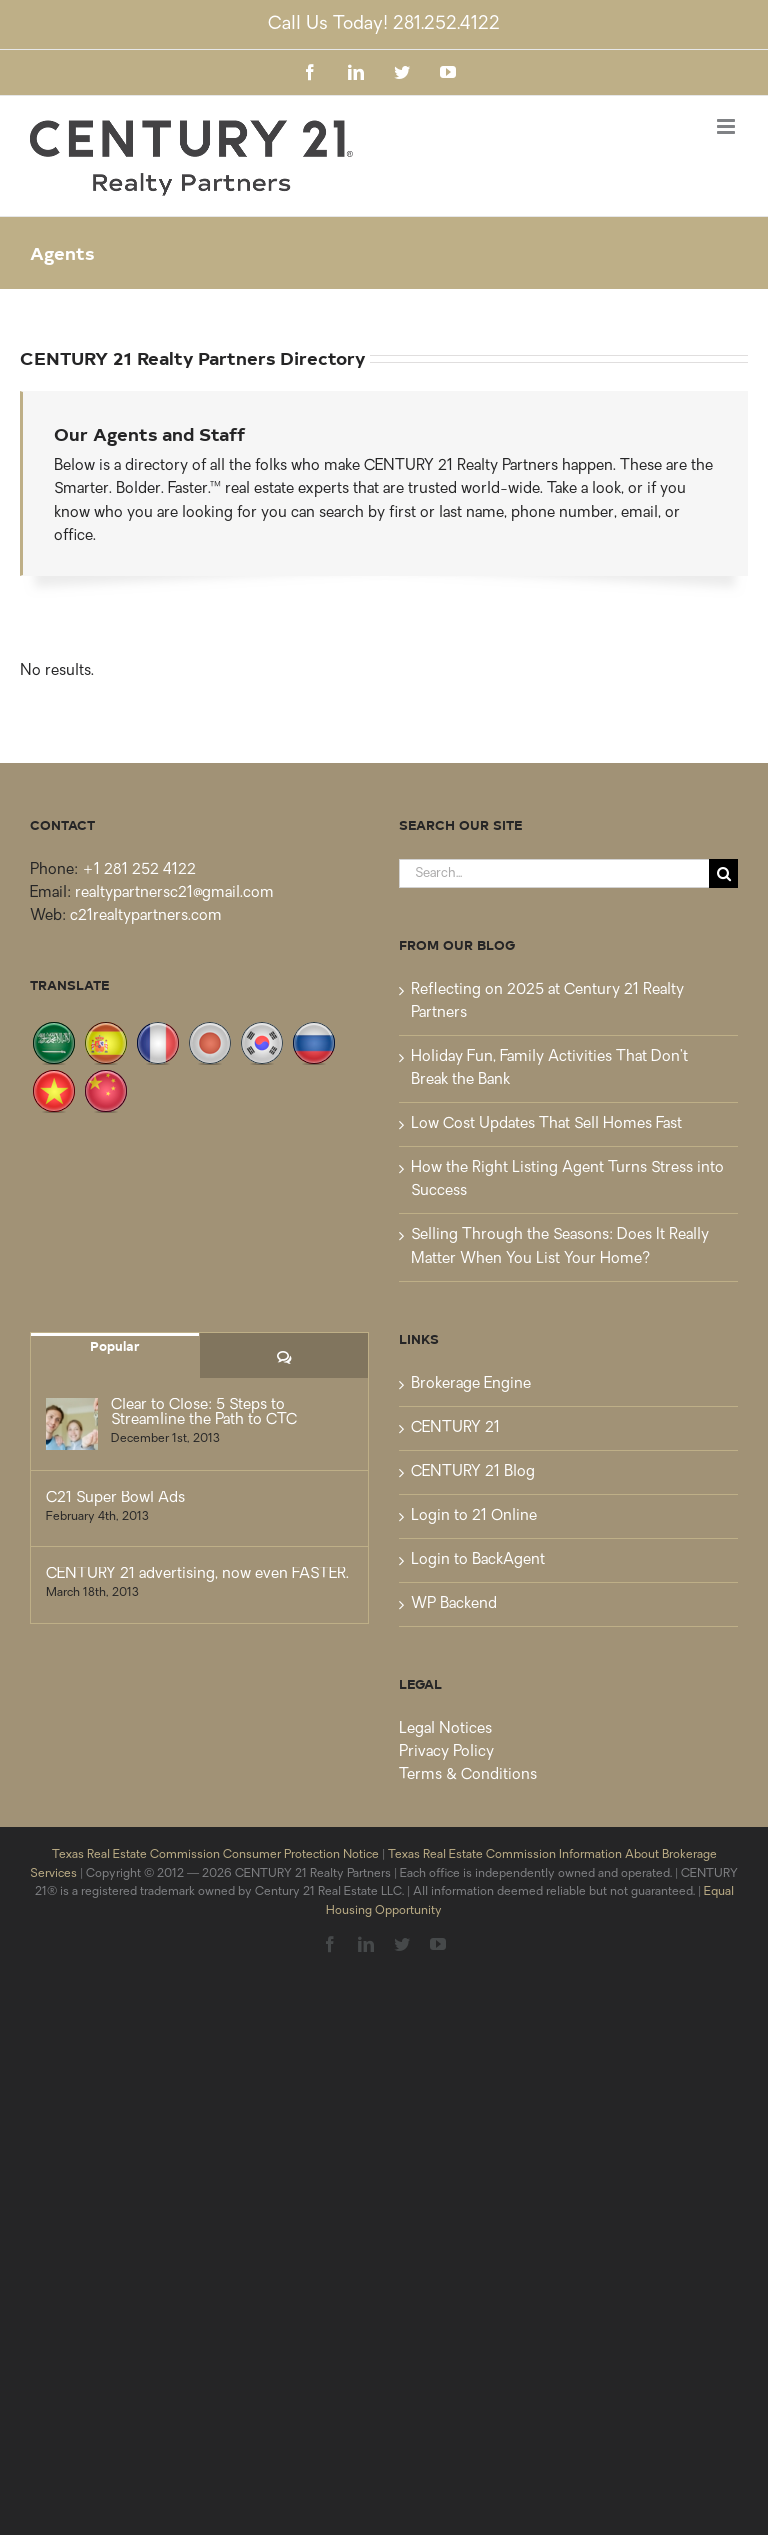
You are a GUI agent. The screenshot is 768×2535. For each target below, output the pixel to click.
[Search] (723, 873)
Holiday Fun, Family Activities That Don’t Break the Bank (549, 1069)
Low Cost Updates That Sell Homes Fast (546, 1124)
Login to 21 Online (474, 1516)
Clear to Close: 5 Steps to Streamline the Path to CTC (204, 1413)
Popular (115, 1345)
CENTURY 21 (455, 1428)
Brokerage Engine (471, 1384)
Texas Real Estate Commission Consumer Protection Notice (215, 1855)
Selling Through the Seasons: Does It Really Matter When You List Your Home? (560, 1247)
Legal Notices (445, 1729)
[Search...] (554, 873)
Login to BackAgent (478, 1560)
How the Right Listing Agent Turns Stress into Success (567, 1180)
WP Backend (454, 1604)
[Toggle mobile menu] (727, 126)
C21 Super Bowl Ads (115, 1498)
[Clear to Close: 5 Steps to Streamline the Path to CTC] (72, 1424)
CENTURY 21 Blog (473, 1472)
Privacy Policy (446, 1752)
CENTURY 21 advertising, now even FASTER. (197, 1574)
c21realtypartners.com (146, 916)
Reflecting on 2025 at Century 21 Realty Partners (547, 1002)
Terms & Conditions (468, 1775)
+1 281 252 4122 (139, 870)
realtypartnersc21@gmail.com (174, 893)
